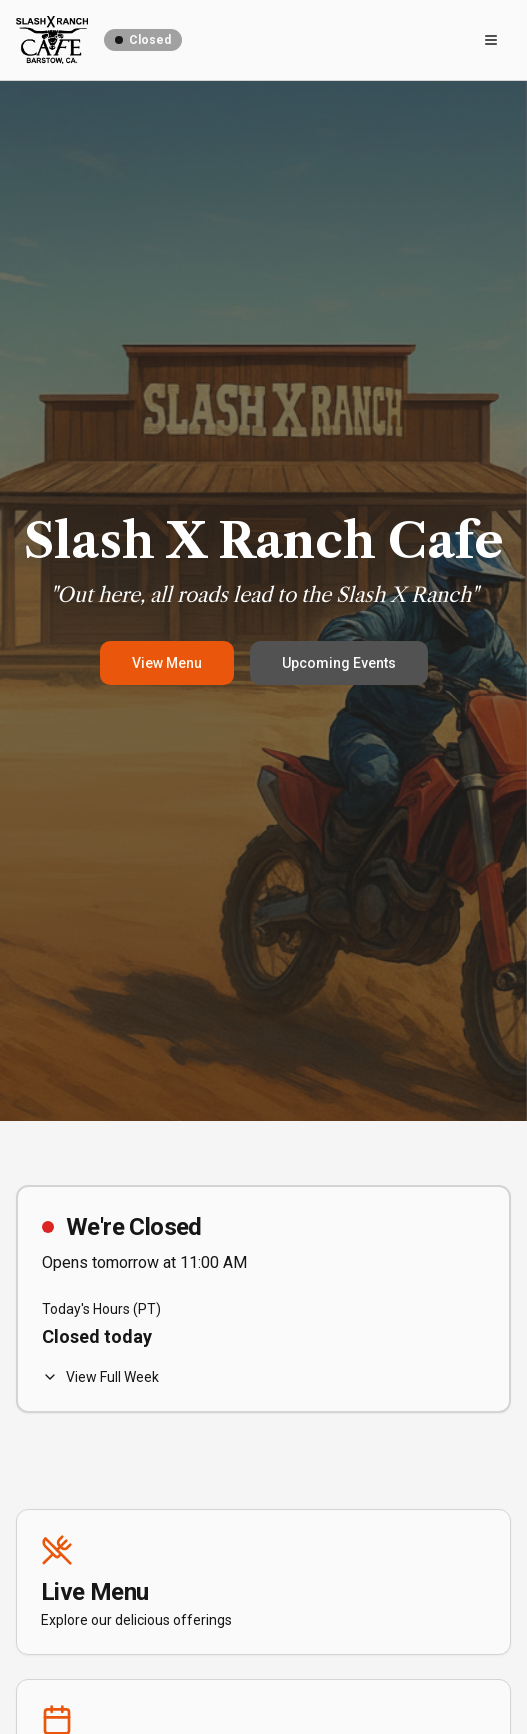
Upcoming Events (339, 663)
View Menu (167, 663)
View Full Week (100, 1377)
